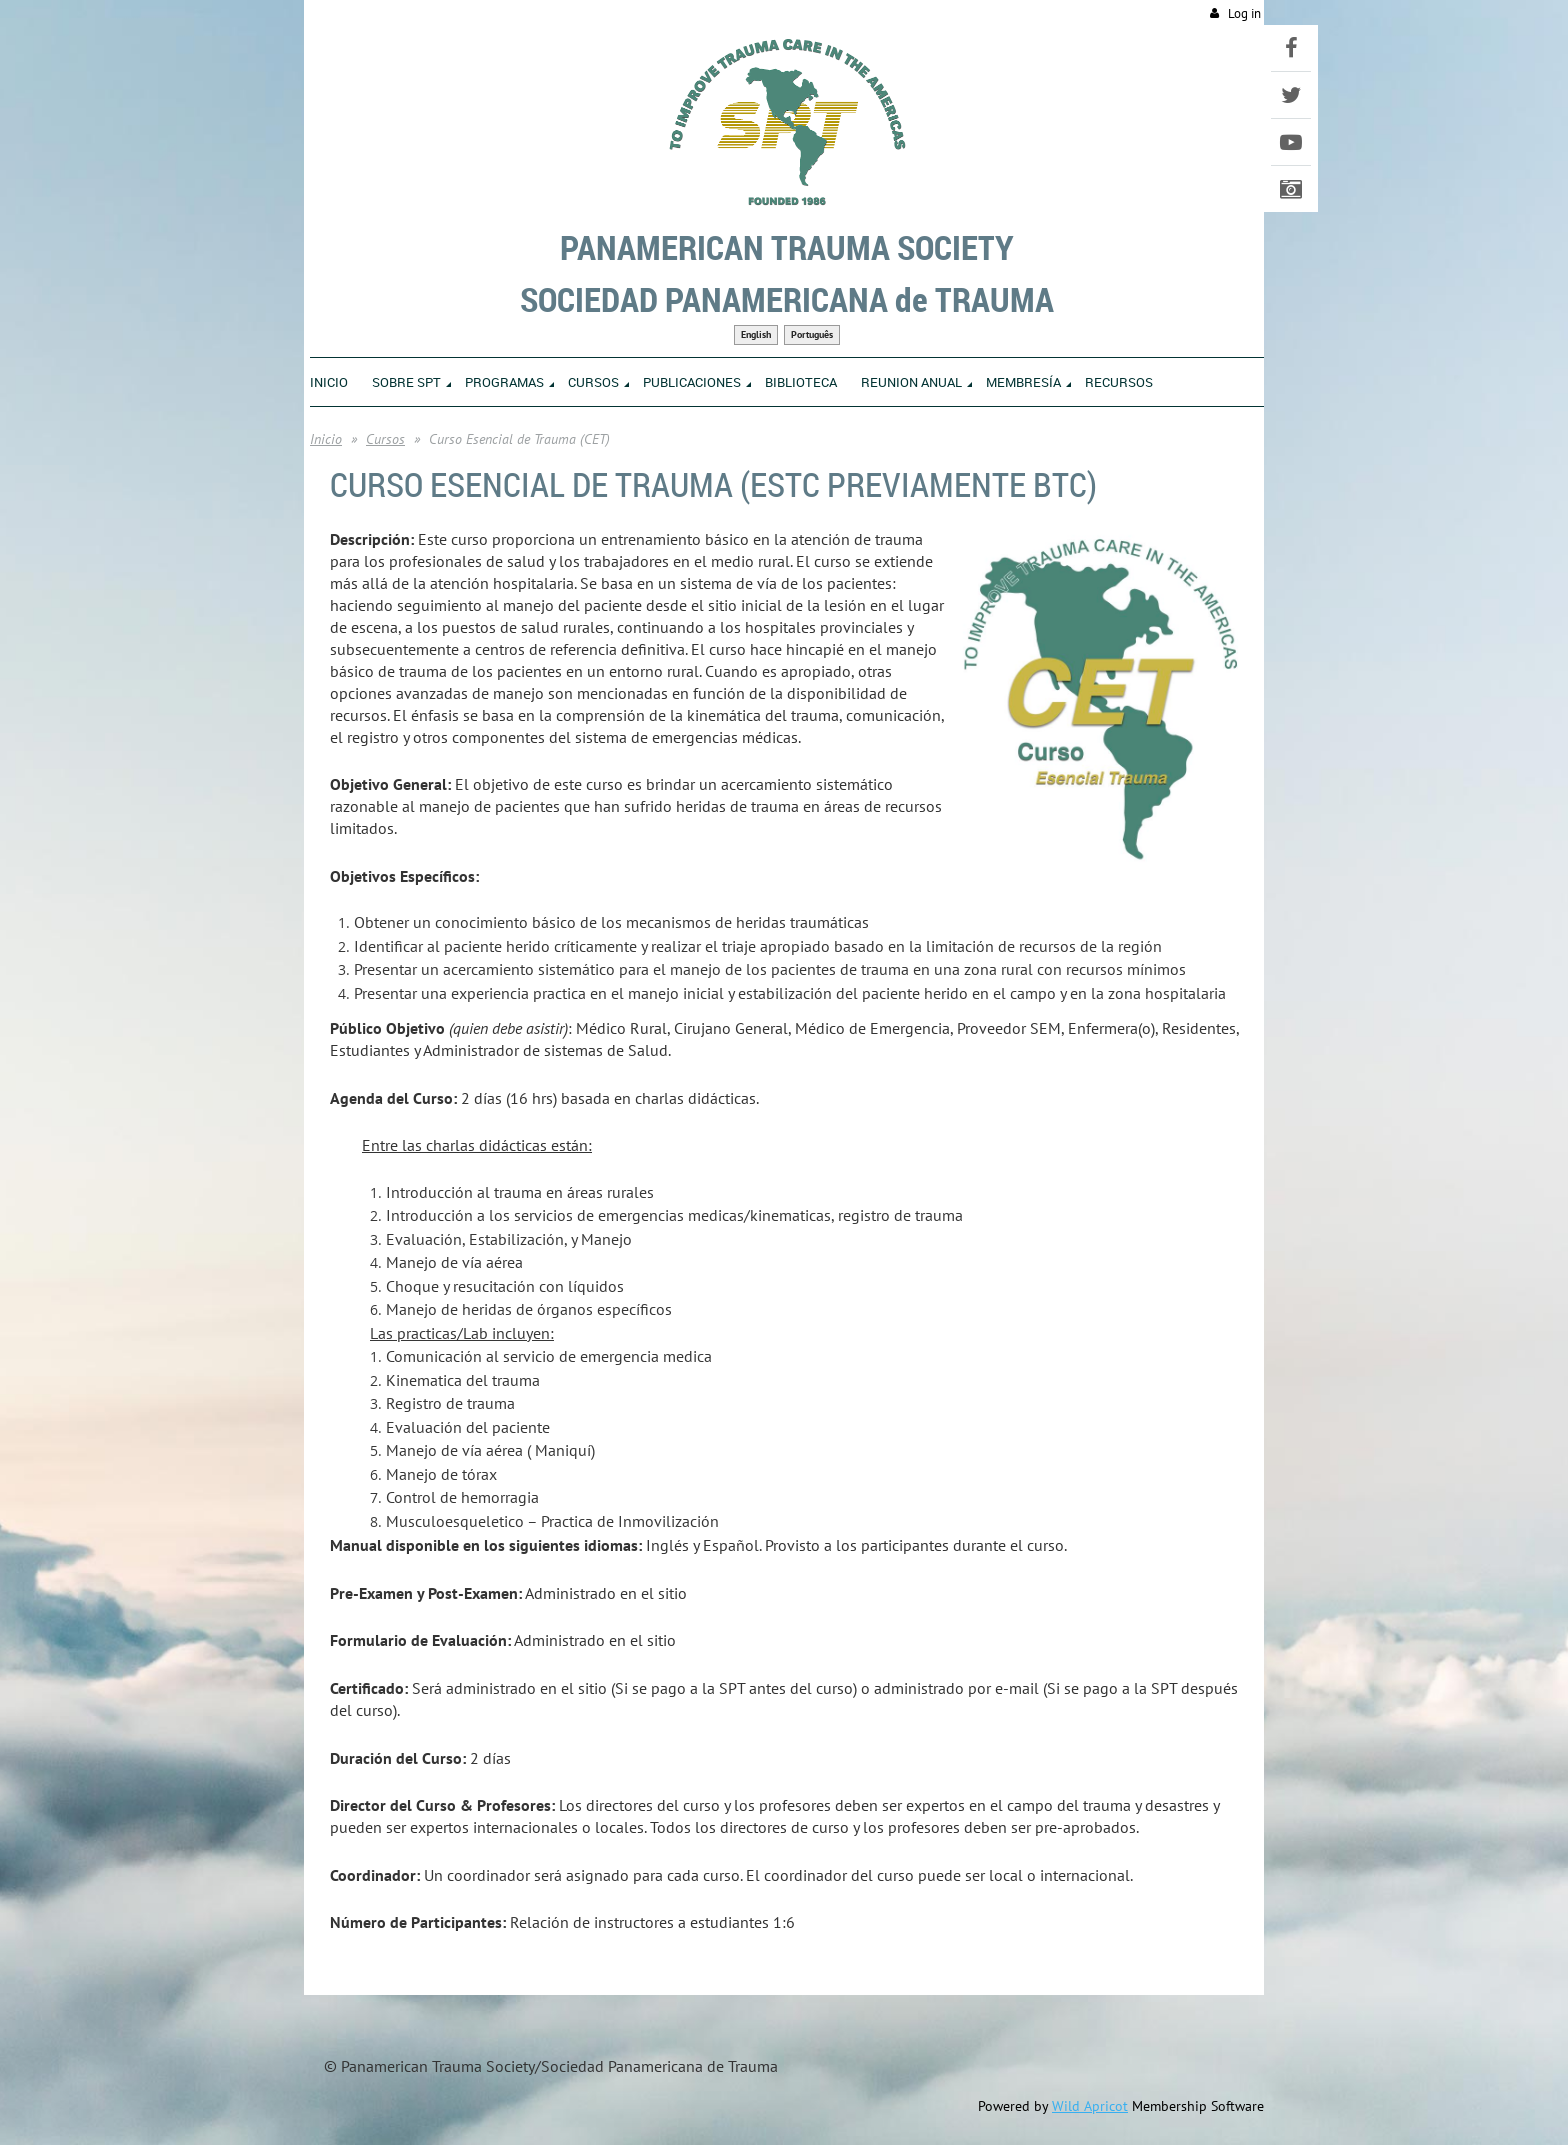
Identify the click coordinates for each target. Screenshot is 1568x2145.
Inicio (326, 439)
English (756, 334)
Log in (1244, 13)
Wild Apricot (1090, 2106)
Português (812, 334)
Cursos (385, 439)
